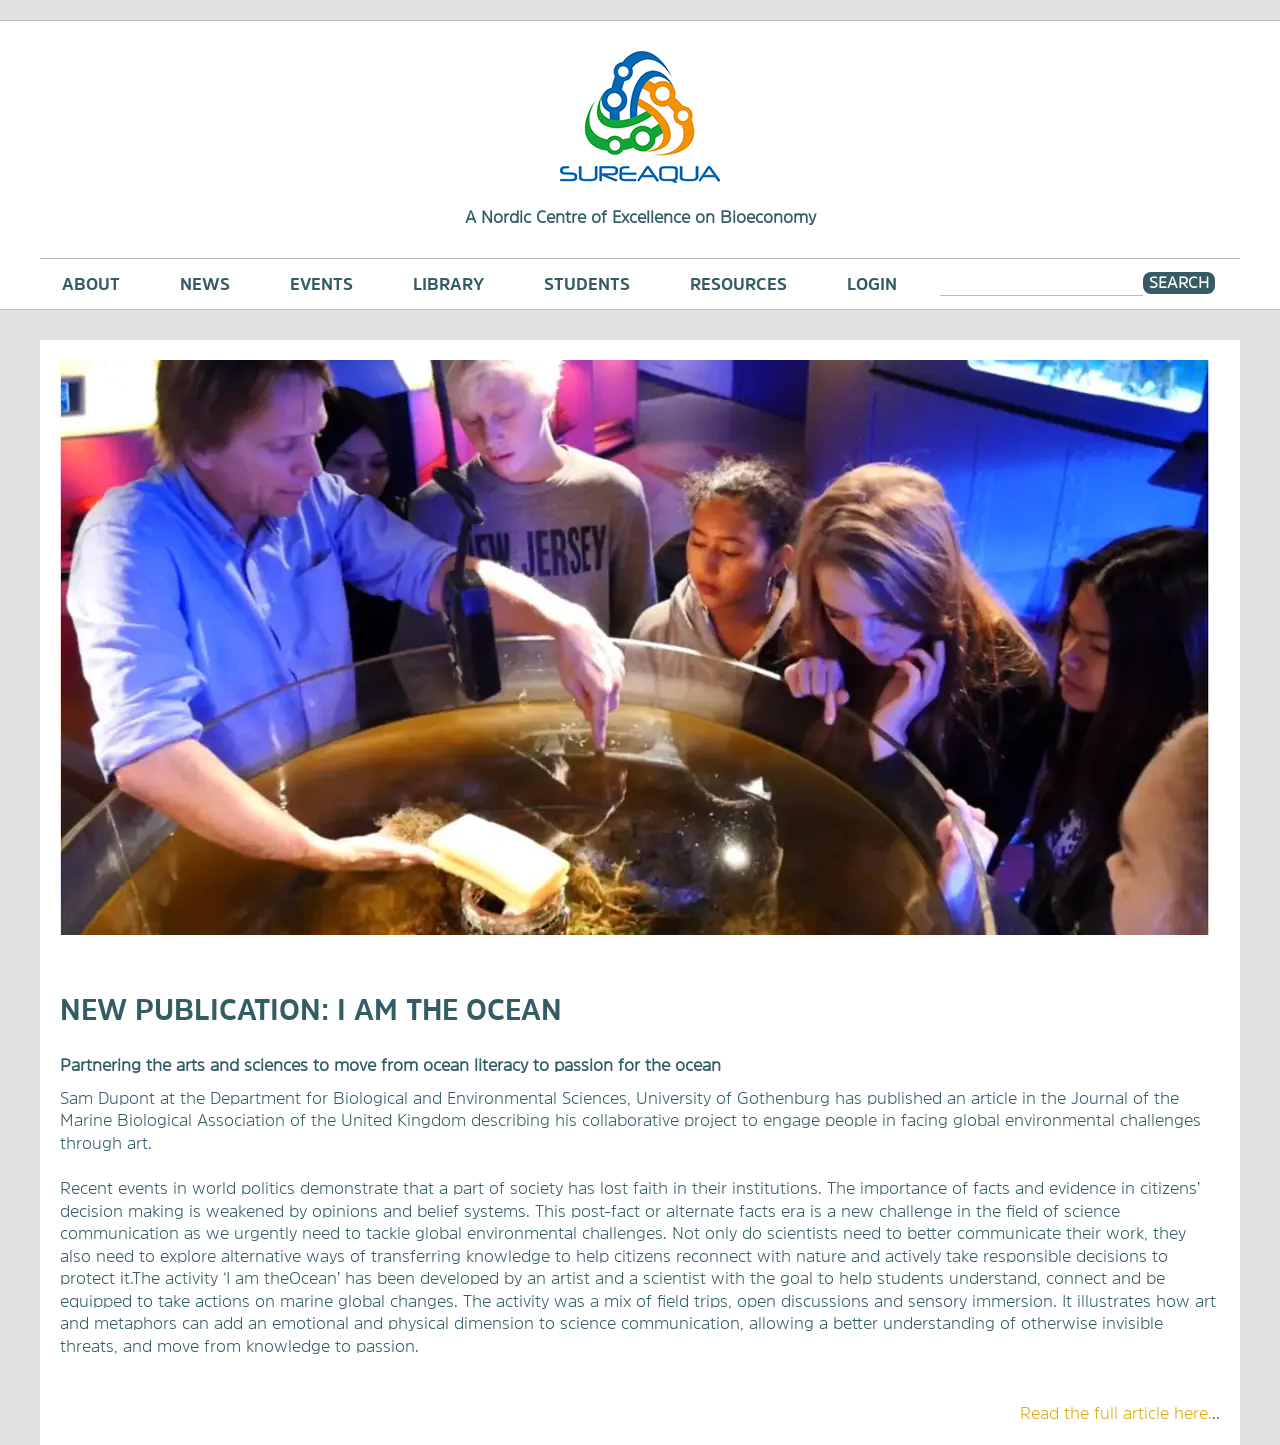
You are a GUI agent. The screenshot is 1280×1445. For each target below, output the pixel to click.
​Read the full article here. (1116, 1413)
